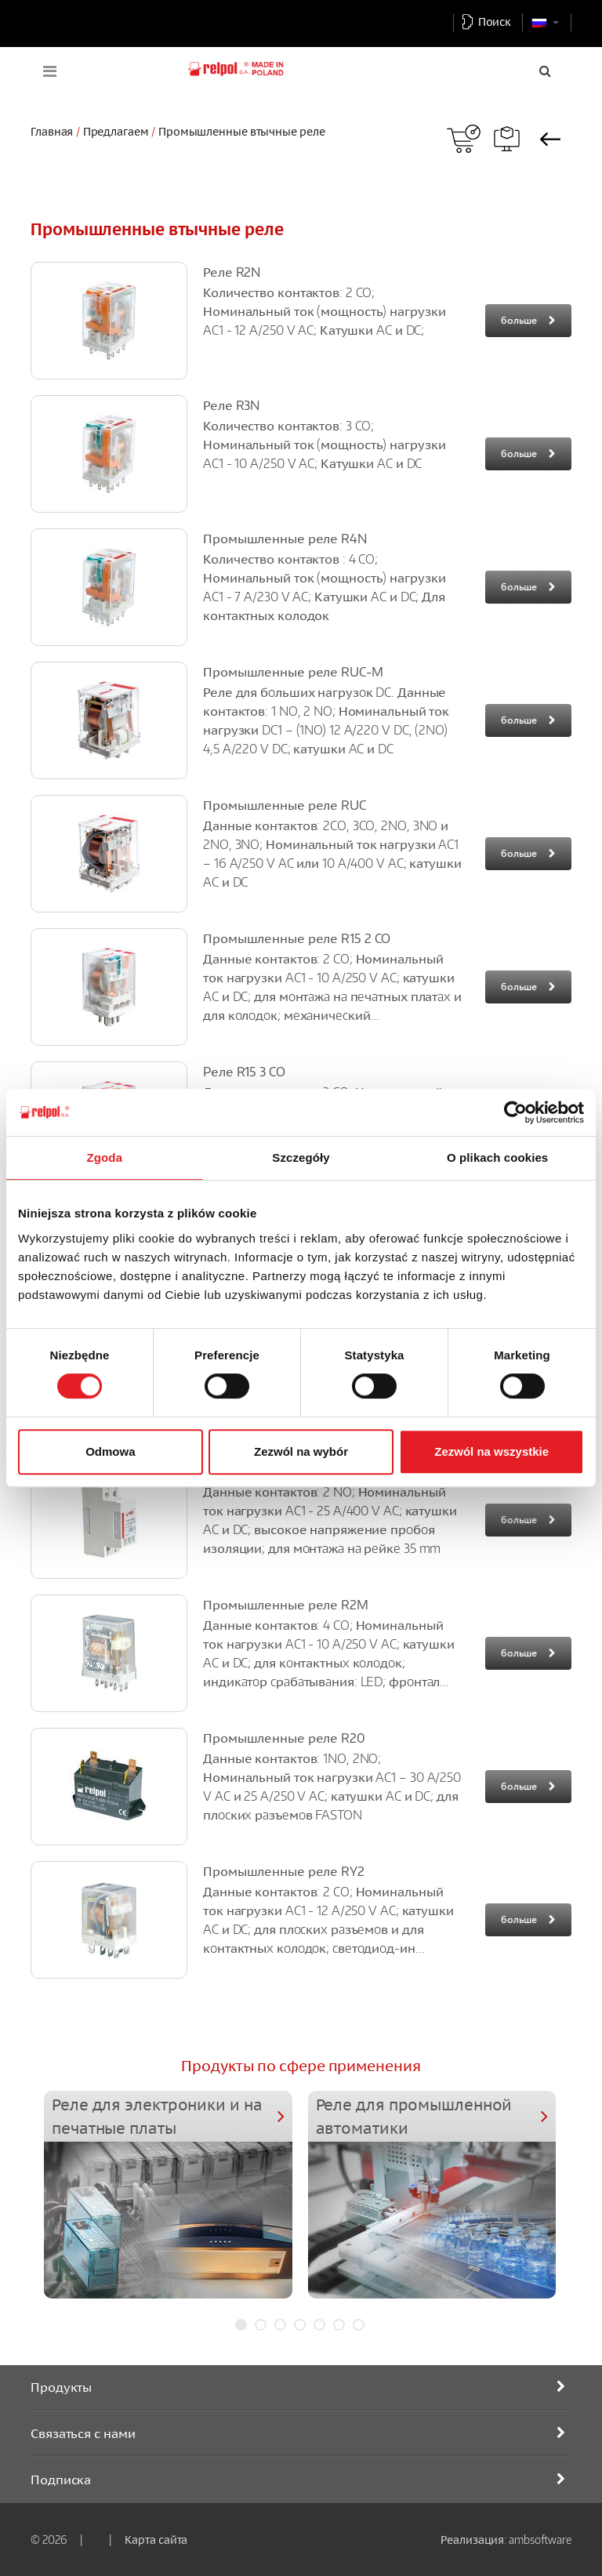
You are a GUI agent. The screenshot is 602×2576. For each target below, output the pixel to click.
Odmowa (110, 1451)
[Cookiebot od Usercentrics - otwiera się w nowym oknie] (515, 1112)
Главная (52, 131)
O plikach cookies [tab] (497, 1157)
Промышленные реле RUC (284, 805)
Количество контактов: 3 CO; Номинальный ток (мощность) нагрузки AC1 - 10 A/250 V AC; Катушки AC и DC (324, 444)
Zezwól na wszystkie (491, 1451)
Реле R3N (231, 405)
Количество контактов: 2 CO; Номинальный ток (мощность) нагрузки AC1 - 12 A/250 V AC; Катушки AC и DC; (324, 311)
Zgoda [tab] (105, 1157)
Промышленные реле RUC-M (293, 672)
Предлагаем (116, 131)
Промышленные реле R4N (285, 538)
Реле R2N (231, 272)
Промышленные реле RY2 (283, 1871)
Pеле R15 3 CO (244, 1071)
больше (518, 320)
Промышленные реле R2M (285, 1605)
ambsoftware (540, 2539)
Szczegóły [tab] (300, 1157)
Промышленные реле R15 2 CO (296, 938)
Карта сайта (156, 2539)
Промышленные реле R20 (284, 1738)
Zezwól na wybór (301, 1451)
